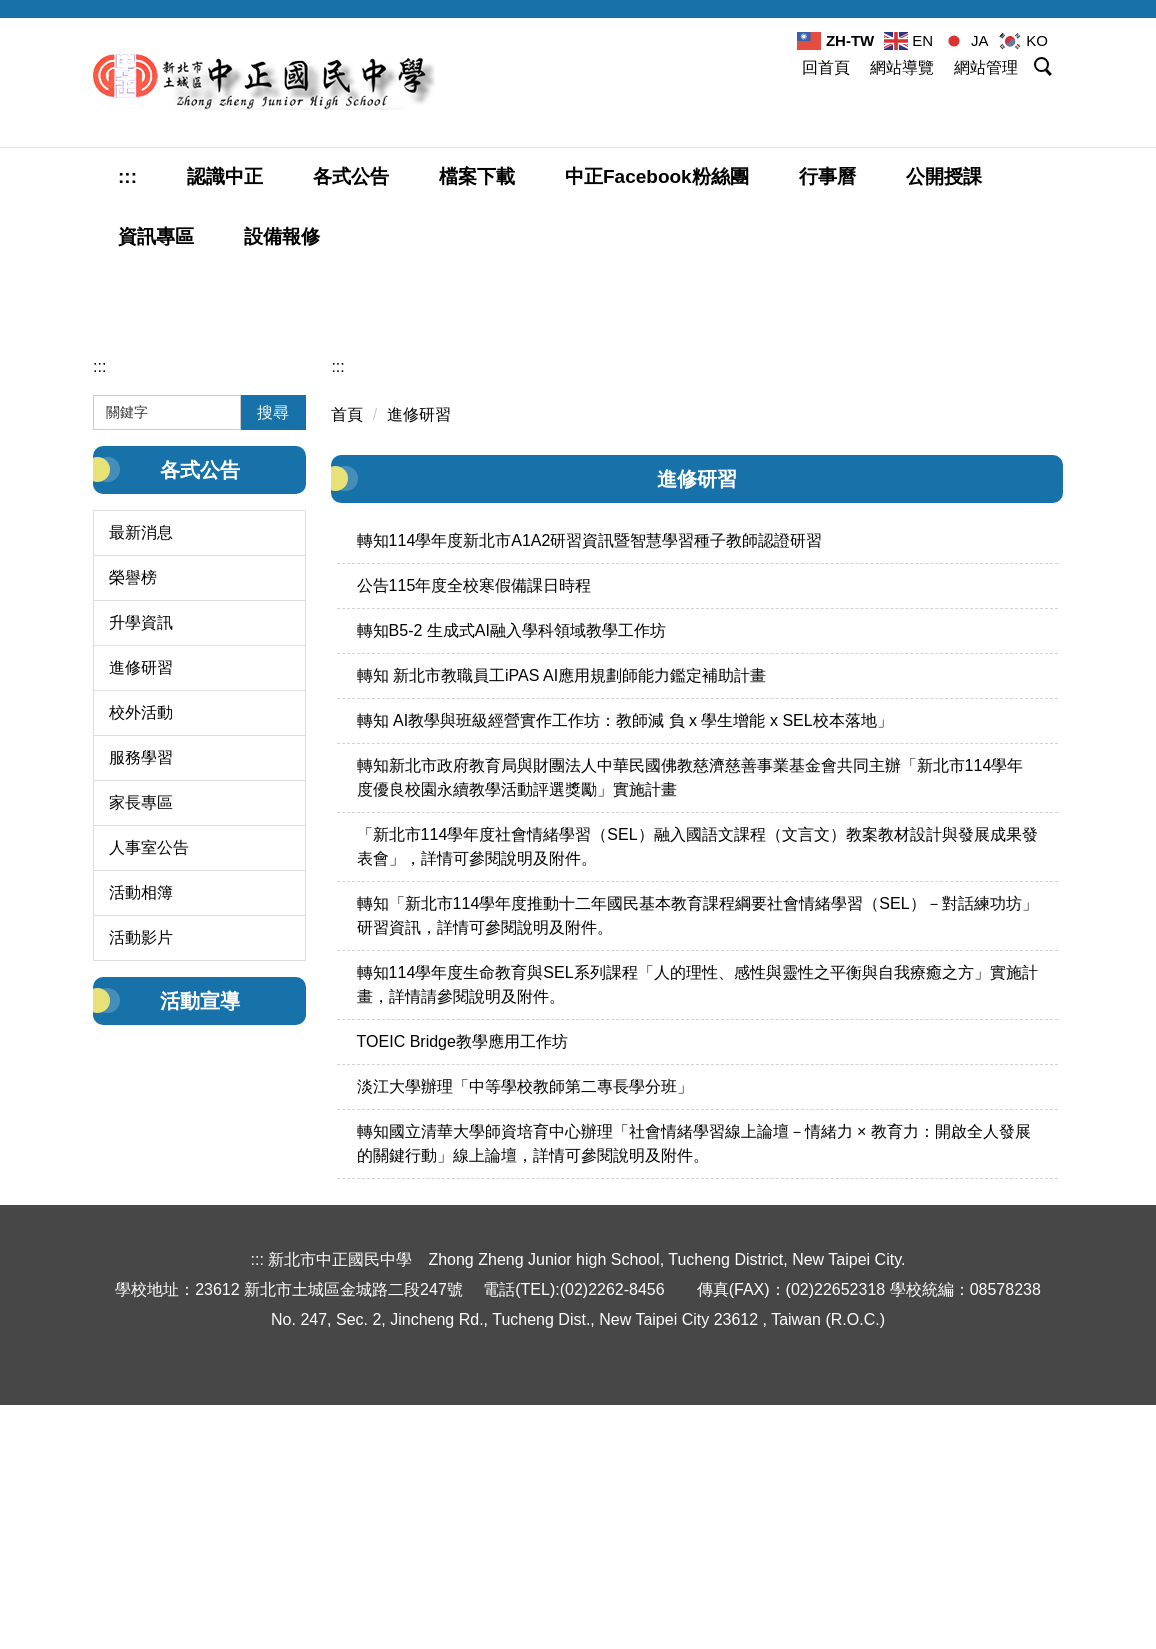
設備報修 (282, 236)
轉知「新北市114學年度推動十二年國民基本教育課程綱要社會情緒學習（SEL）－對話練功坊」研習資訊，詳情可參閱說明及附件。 (697, 1174)
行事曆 (827, 176)
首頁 (347, 673)
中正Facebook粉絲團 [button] (657, 176)
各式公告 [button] (351, 176)
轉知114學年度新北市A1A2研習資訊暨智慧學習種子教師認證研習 (590, 799)
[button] (1045, 70)
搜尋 (273, 671)
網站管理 (986, 67)
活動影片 (141, 1196)
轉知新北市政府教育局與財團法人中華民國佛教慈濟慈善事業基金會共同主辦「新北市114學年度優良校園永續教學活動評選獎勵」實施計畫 (690, 1036)
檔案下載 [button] (477, 176)
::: (127, 176)
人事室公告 (149, 1106)
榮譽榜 (133, 836)
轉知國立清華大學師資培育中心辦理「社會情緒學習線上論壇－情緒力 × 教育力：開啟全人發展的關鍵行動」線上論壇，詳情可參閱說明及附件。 (694, 1402)
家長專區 (141, 1061)
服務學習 (141, 1016)
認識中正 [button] (225, 176)
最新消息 (141, 791)
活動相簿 (141, 1151)
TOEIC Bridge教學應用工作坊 (462, 1300)
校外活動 (141, 971)
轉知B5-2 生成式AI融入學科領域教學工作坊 (511, 889)
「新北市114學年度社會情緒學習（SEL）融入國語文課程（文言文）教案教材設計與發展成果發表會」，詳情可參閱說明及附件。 (697, 1105)
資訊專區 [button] (156, 236)
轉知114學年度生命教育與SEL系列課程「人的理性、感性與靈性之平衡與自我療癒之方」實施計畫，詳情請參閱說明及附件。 (697, 1243)
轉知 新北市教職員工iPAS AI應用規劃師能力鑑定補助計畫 (562, 934)
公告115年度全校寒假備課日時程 (474, 844)
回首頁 (826, 67)
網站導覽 (902, 67)
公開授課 (944, 176)
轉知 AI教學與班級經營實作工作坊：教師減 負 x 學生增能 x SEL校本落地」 (625, 979)
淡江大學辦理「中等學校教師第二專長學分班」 (525, 1345)
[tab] (1086, 544)
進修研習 (141, 926)
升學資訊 (141, 881)
